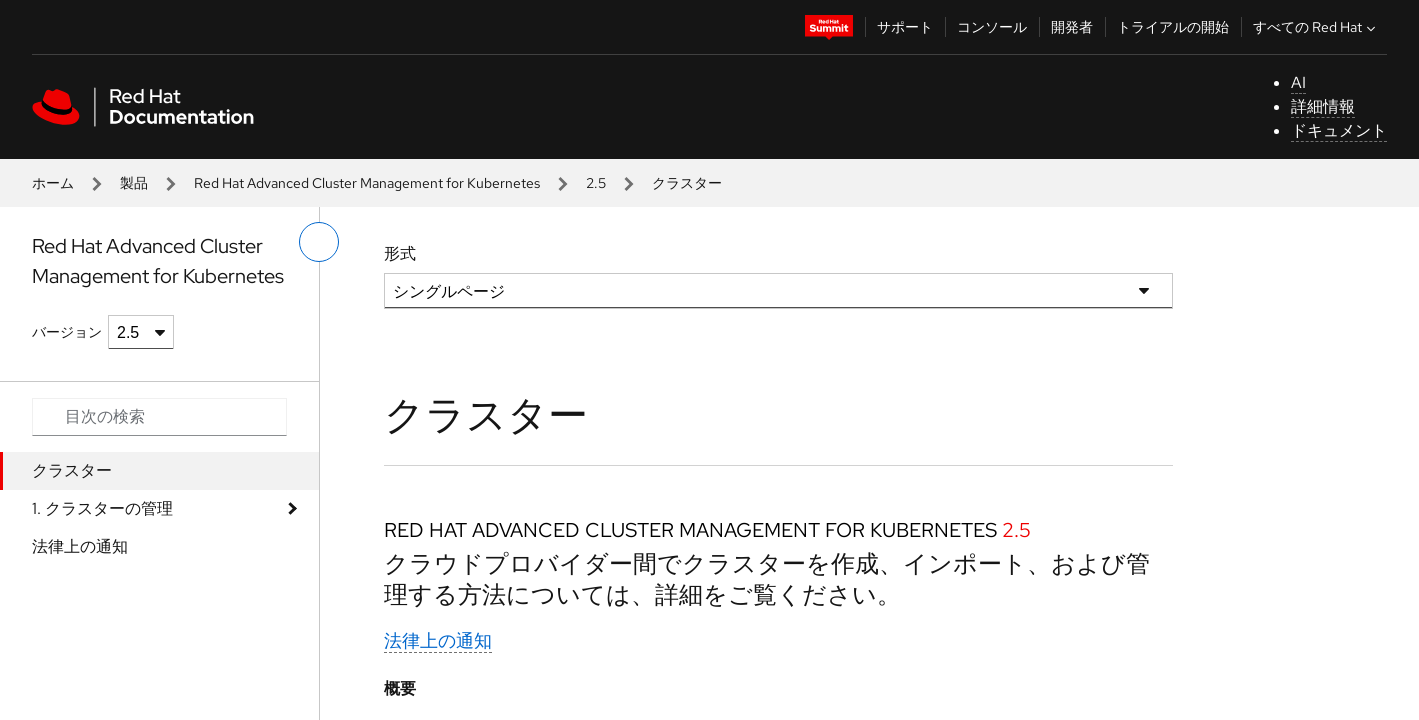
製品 (134, 183)
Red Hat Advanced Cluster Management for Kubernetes (367, 183)
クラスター (72, 470)
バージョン (67, 332)
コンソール (992, 27)
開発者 (1072, 27)
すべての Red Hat (1316, 27)
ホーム (53, 183)
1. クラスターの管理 (102, 508)
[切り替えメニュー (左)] (319, 242)
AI (1298, 82)
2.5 (596, 183)
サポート (905, 27)
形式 (400, 253)
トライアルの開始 (1173, 27)
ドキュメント (1339, 130)
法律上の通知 (80, 546)
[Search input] (159, 417)
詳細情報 (1323, 106)
